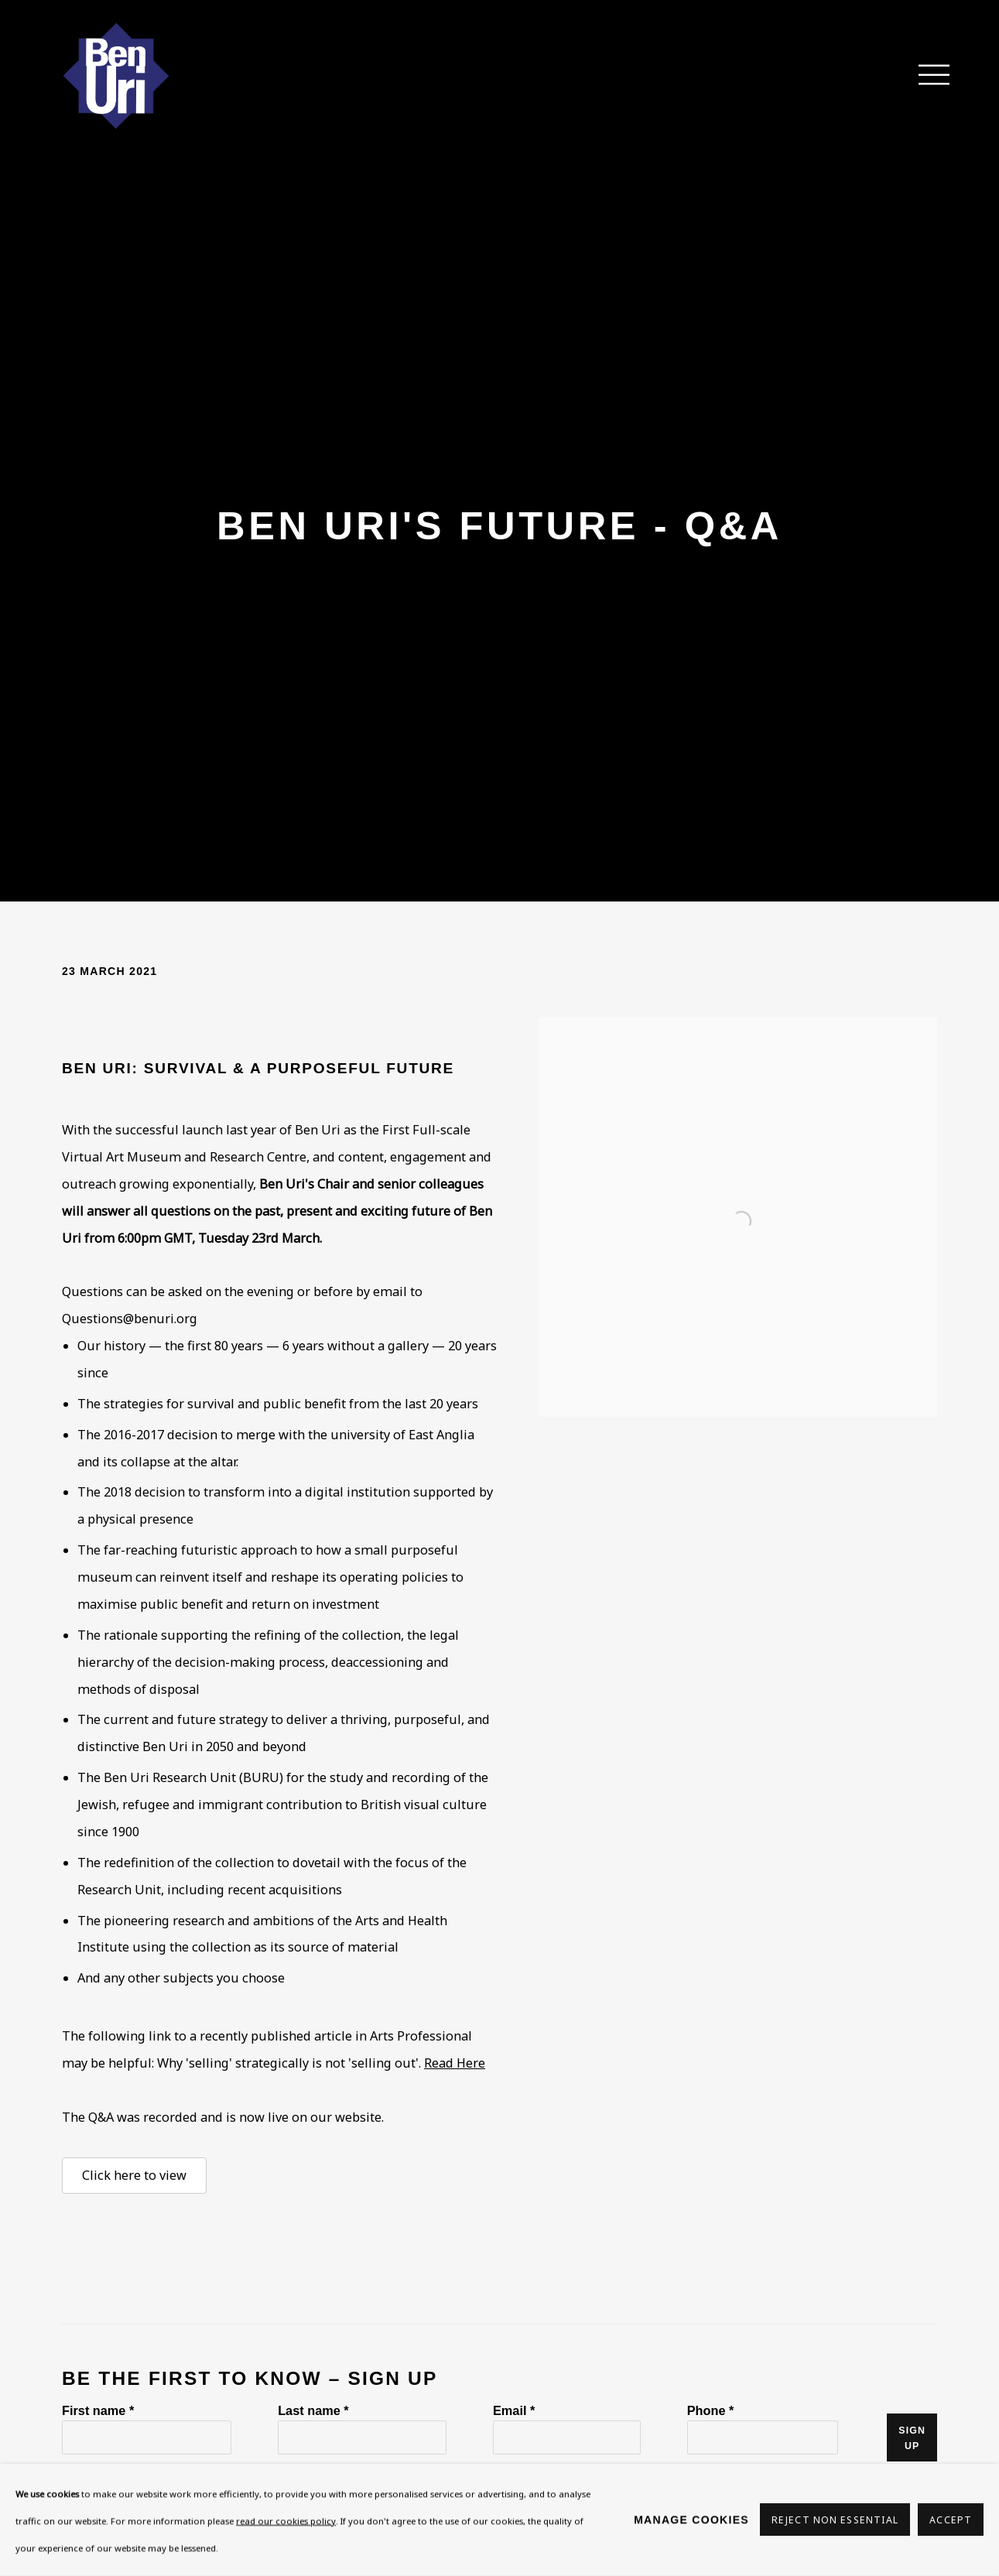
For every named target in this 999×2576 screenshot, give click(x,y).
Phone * (710, 2410)
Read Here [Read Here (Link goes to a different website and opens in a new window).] (454, 2062)
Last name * (313, 2410)
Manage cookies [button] (691, 2519)
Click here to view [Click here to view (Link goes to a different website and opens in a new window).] (134, 2175)
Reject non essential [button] (834, 2520)
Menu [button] (925, 75)
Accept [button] (950, 2520)
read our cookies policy (286, 2520)
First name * (98, 2410)
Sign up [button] (911, 2438)
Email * (514, 2410)
